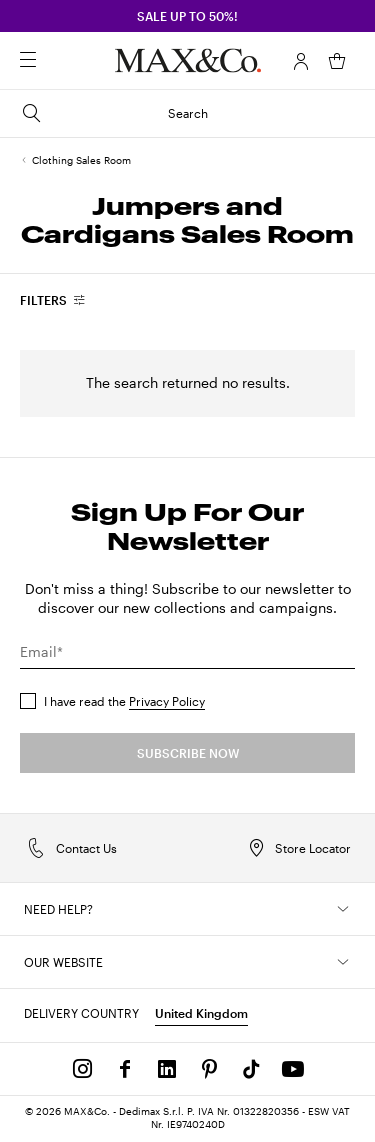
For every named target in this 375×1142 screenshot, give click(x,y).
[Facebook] (125, 1069)
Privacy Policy (167, 701)
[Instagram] (83, 1069)
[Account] (301, 61)
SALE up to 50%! (187, 16)
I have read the (124, 701)
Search (114, 113)
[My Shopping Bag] (337, 61)
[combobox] (53, 300)
